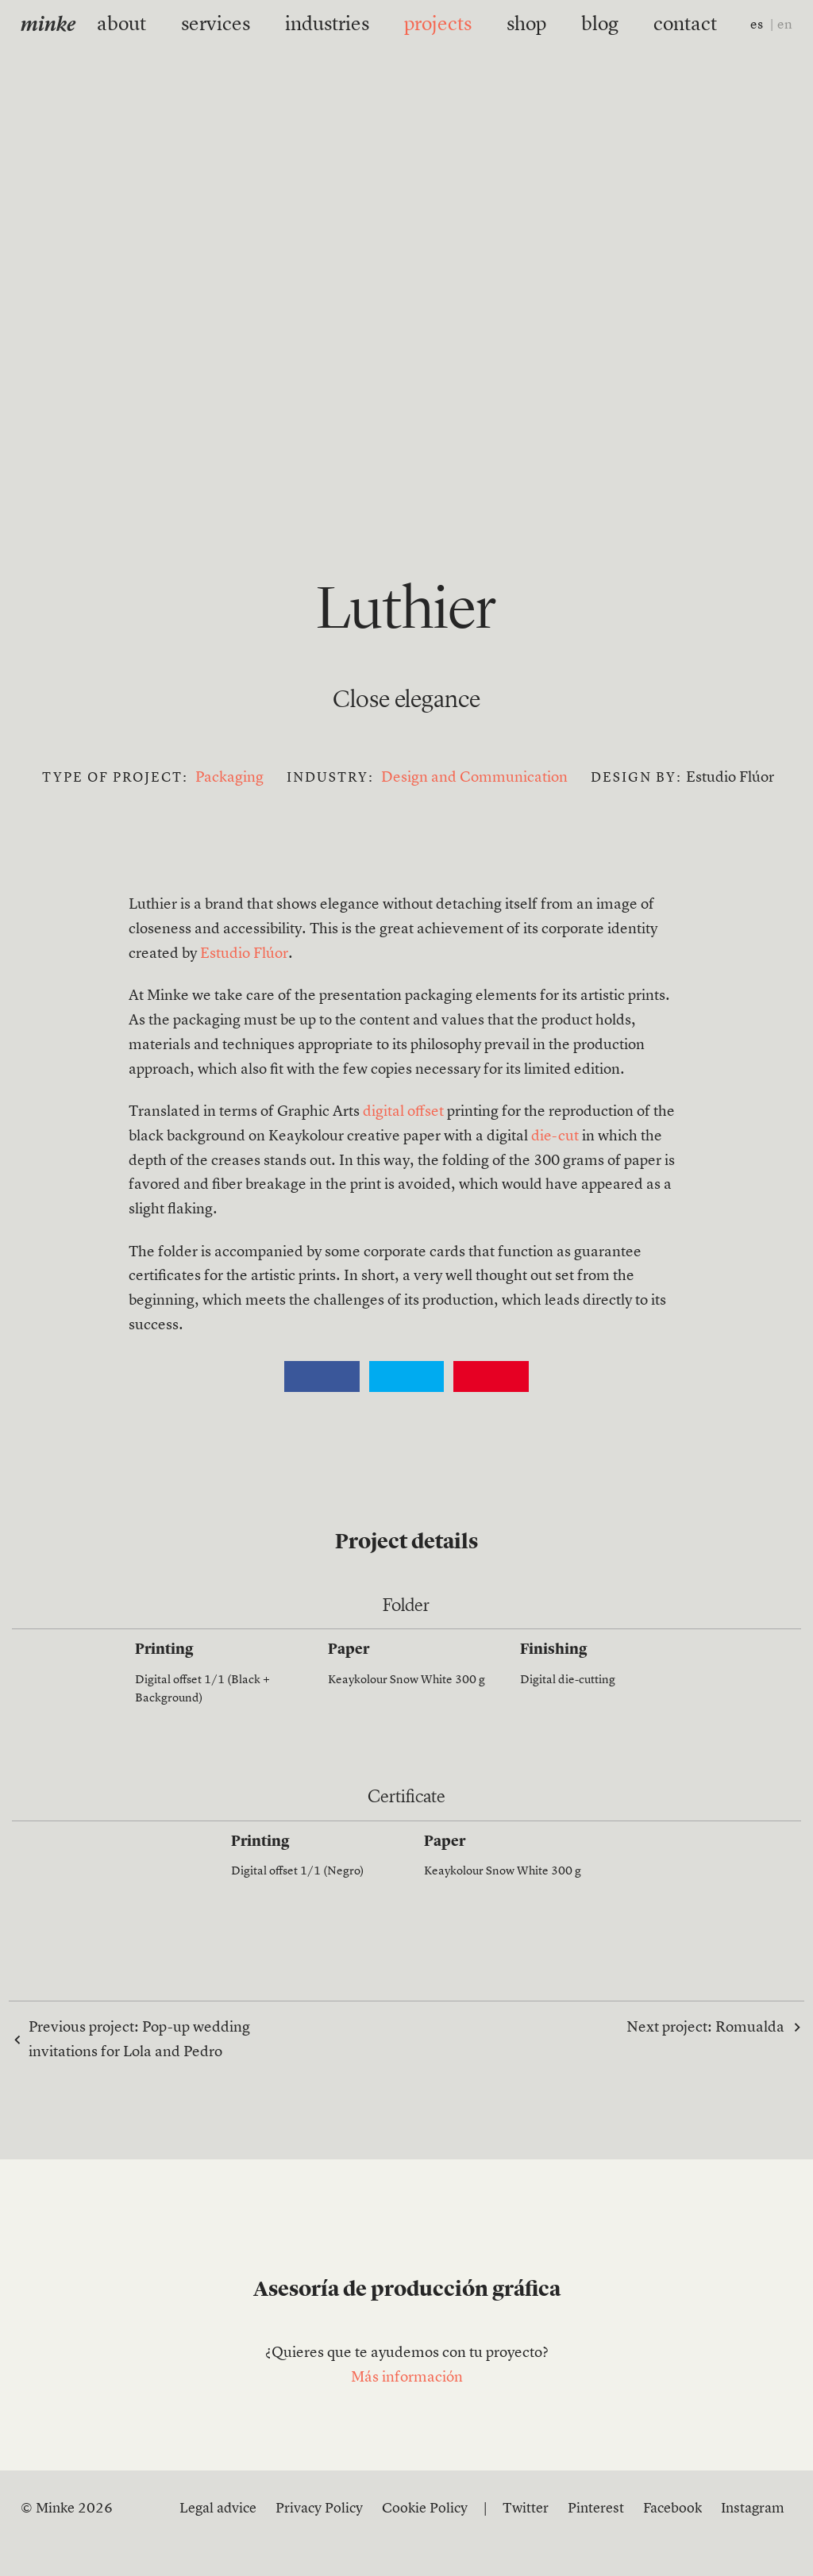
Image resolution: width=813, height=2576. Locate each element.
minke (48, 26)
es (756, 25)
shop (504, 24)
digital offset (403, 1112)
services (247, 24)
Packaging (229, 778)
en (784, 25)
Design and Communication (474, 778)
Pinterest (596, 2508)
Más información (407, 2378)
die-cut (555, 1136)
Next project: (705, 2027)
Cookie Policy (425, 2508)
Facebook (672, 2508)
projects (429, 24)
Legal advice (217, 2508)
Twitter (526, 2508)
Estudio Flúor (244, 954)
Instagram (752, 2508)
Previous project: (139, 2040)
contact (638, 24)
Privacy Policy (319, 2508)
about (169, 24)
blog (567, 24)
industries (338, 24)
